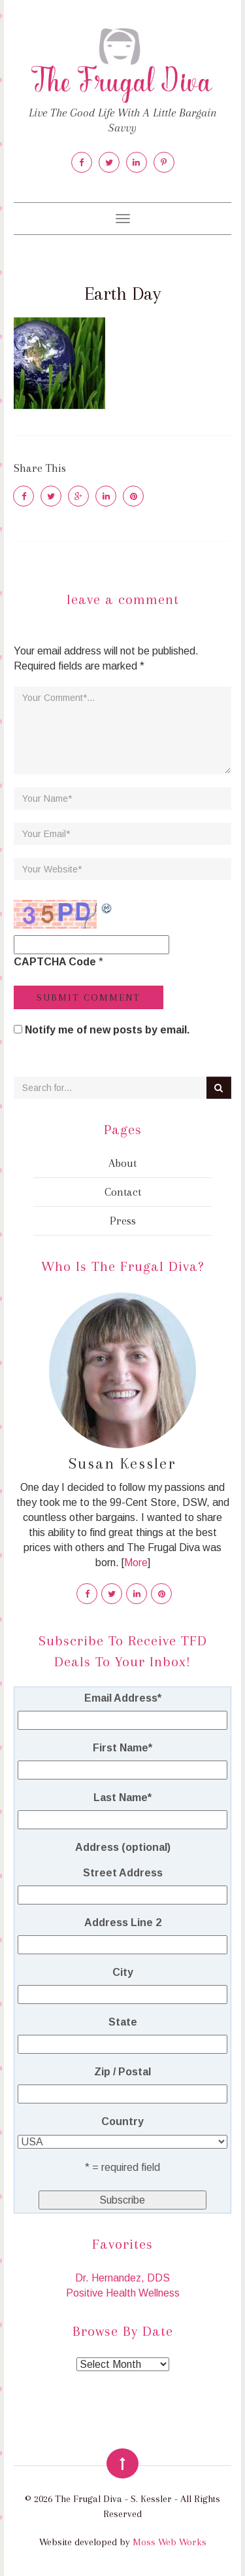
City (122, 1972)
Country (122, 2121)
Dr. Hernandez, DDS (122, 2277)
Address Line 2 (122, 1922)
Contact (123, 1191)
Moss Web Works (169, 2542)
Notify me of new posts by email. (107, 1029)
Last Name (122, 1797)
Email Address (122, 1698)
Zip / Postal (122, 2071)
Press (123, 1220)
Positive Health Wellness (123, 2293)
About (122, 1163)
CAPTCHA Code (55, 961)
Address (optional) (123, 1847)
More (136, 1562)
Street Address (123, 1872)
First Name (122, 1747)
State (122, 2022)
